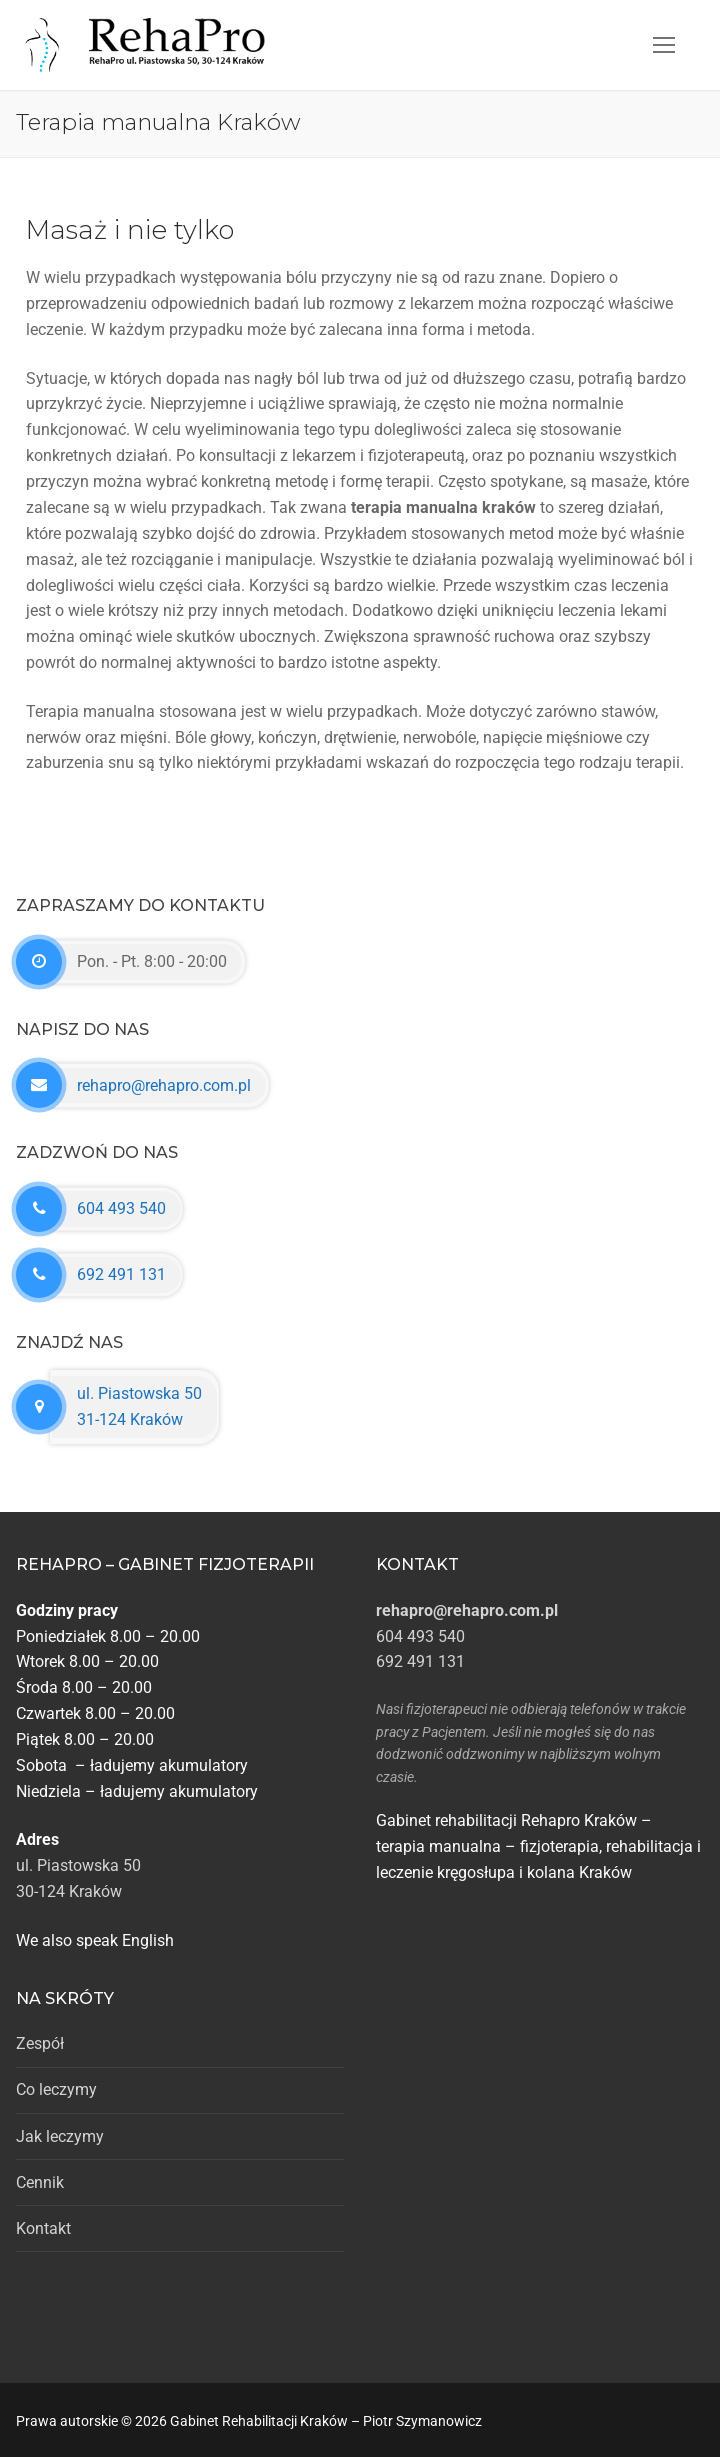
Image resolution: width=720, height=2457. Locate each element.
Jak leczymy (60, 2136)
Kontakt (43, 2228)
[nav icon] (664, 45)
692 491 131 (121, 1274)
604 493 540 (121, 1208)
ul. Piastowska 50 (78, 1865)
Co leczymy (56, 2089)
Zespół (40, 2043)
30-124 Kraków (69, 1891)
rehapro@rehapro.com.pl (164, 1085)
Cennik (40, 2182)
